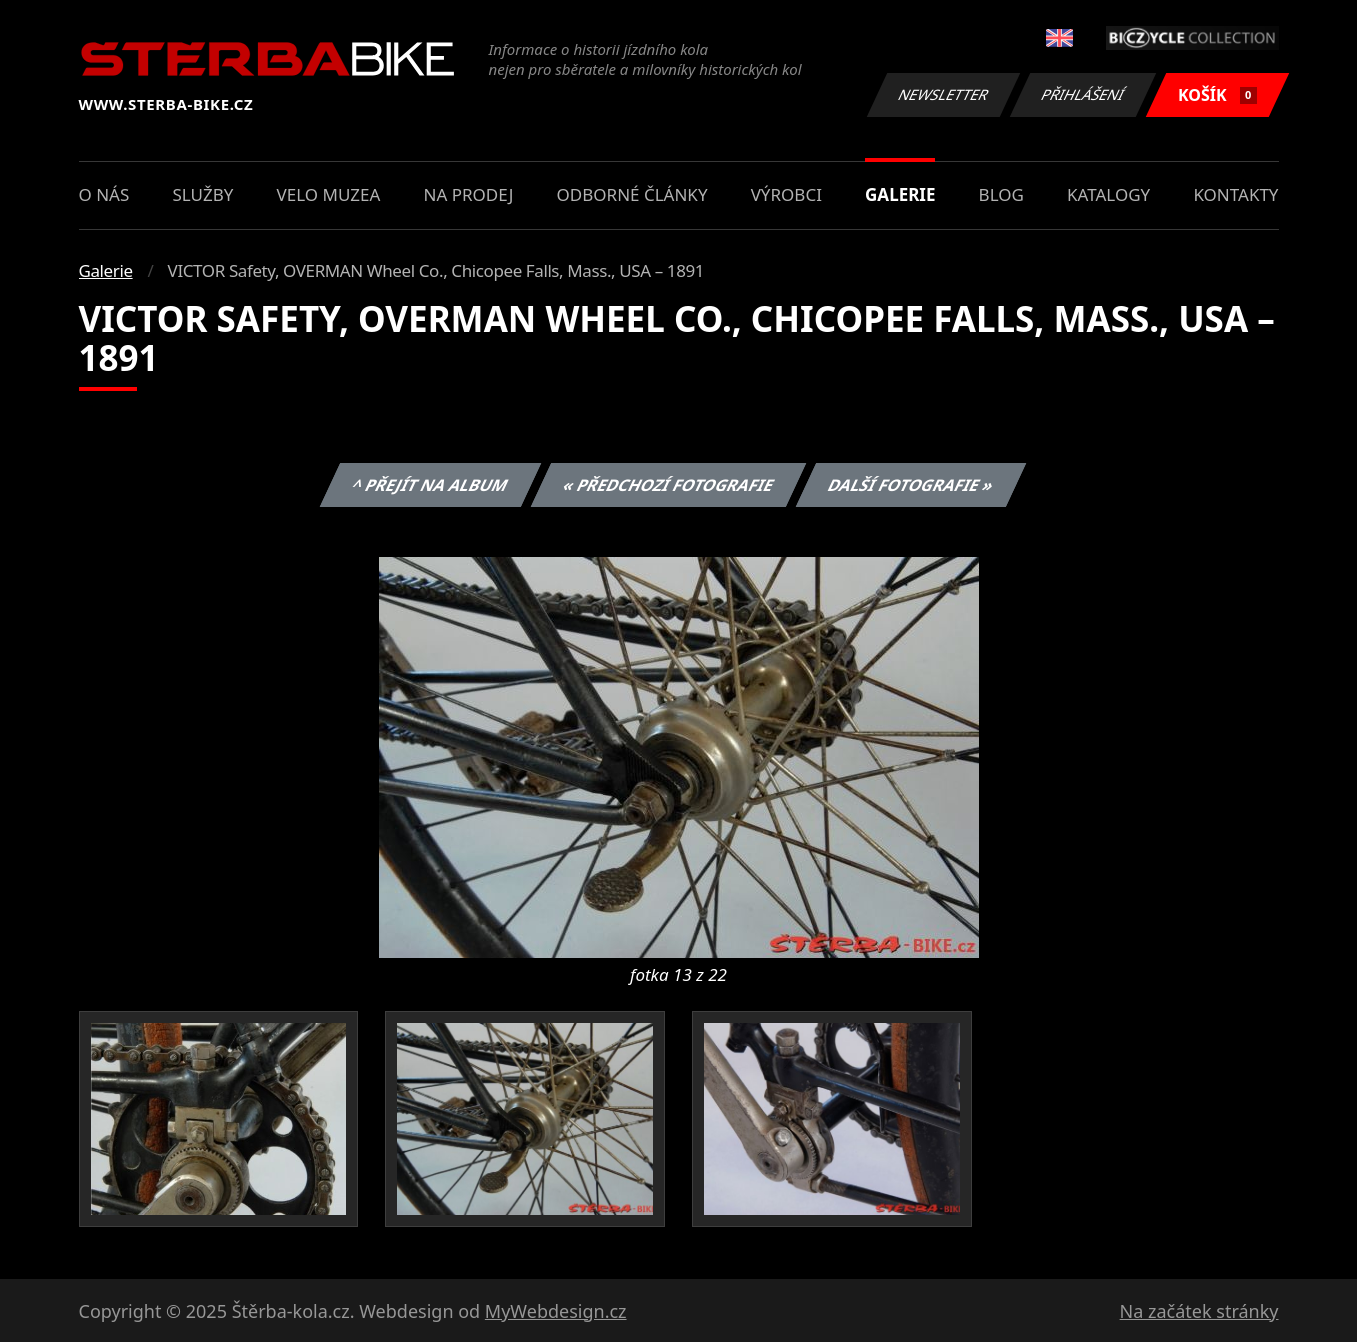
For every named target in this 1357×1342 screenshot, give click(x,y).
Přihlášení (1083, 94)
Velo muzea (329, 194)
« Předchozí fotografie (669, 485)
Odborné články (632, 194)
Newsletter (944, 94)
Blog (1001, 194)
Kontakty (1235, 194)
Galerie (900, 194)
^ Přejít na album (430, 485)
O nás (104, 194)
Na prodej (469, 194)
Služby (202, 194)
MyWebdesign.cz (556, 1311)
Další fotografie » (911, 485)
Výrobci (786, 194)
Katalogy (1108, 194)
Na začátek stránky (1199, 1311)
